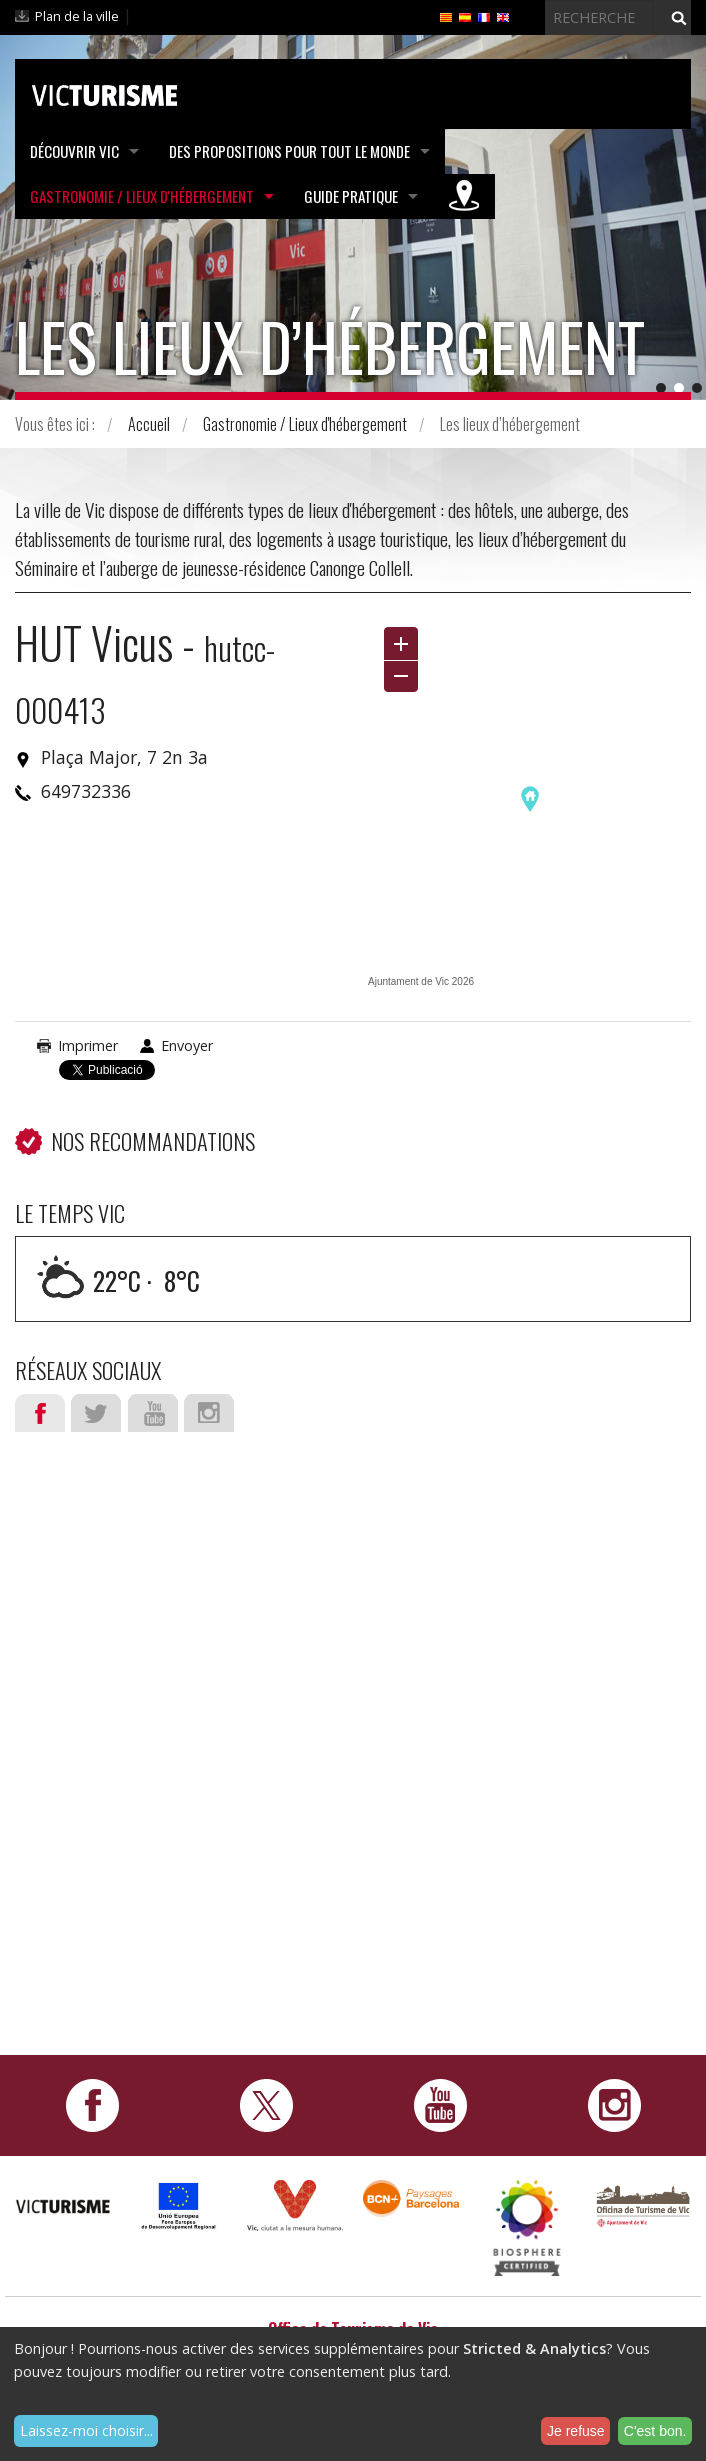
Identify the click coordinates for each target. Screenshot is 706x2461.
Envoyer (187, 1045)
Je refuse (576, 2431)
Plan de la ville (77, 16)
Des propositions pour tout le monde (289, 151)
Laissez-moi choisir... (86, 2430)
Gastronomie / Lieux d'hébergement (142, 196)
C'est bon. (655, 2431)
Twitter (96, 1413)
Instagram (209, 1413)
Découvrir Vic (74, 151)
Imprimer (88, 1045)
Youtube (153, 1413)
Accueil (149, 424)
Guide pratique (351, 196)
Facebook (40, 1413)
